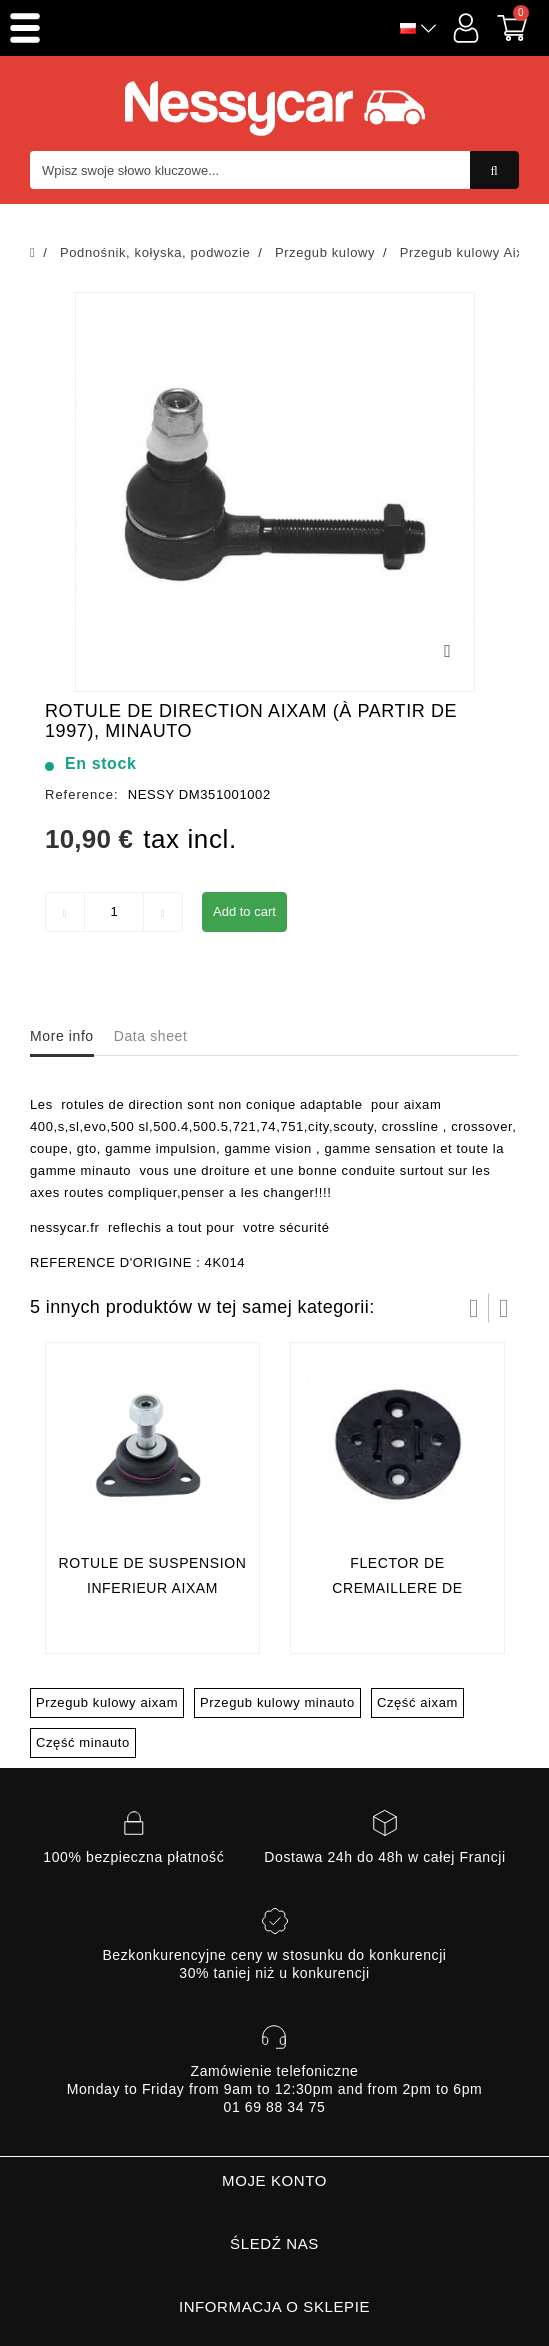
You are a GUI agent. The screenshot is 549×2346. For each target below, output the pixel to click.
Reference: (82, 794)
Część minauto (83, 1742)
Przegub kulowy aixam (107, 1702)
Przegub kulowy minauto (277, 1702)
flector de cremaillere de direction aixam (397, 1588)
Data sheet (151, 1036)
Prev (474, 1308)
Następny (504, 1308)
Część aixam (417, 1702)
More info (62, 1036)
